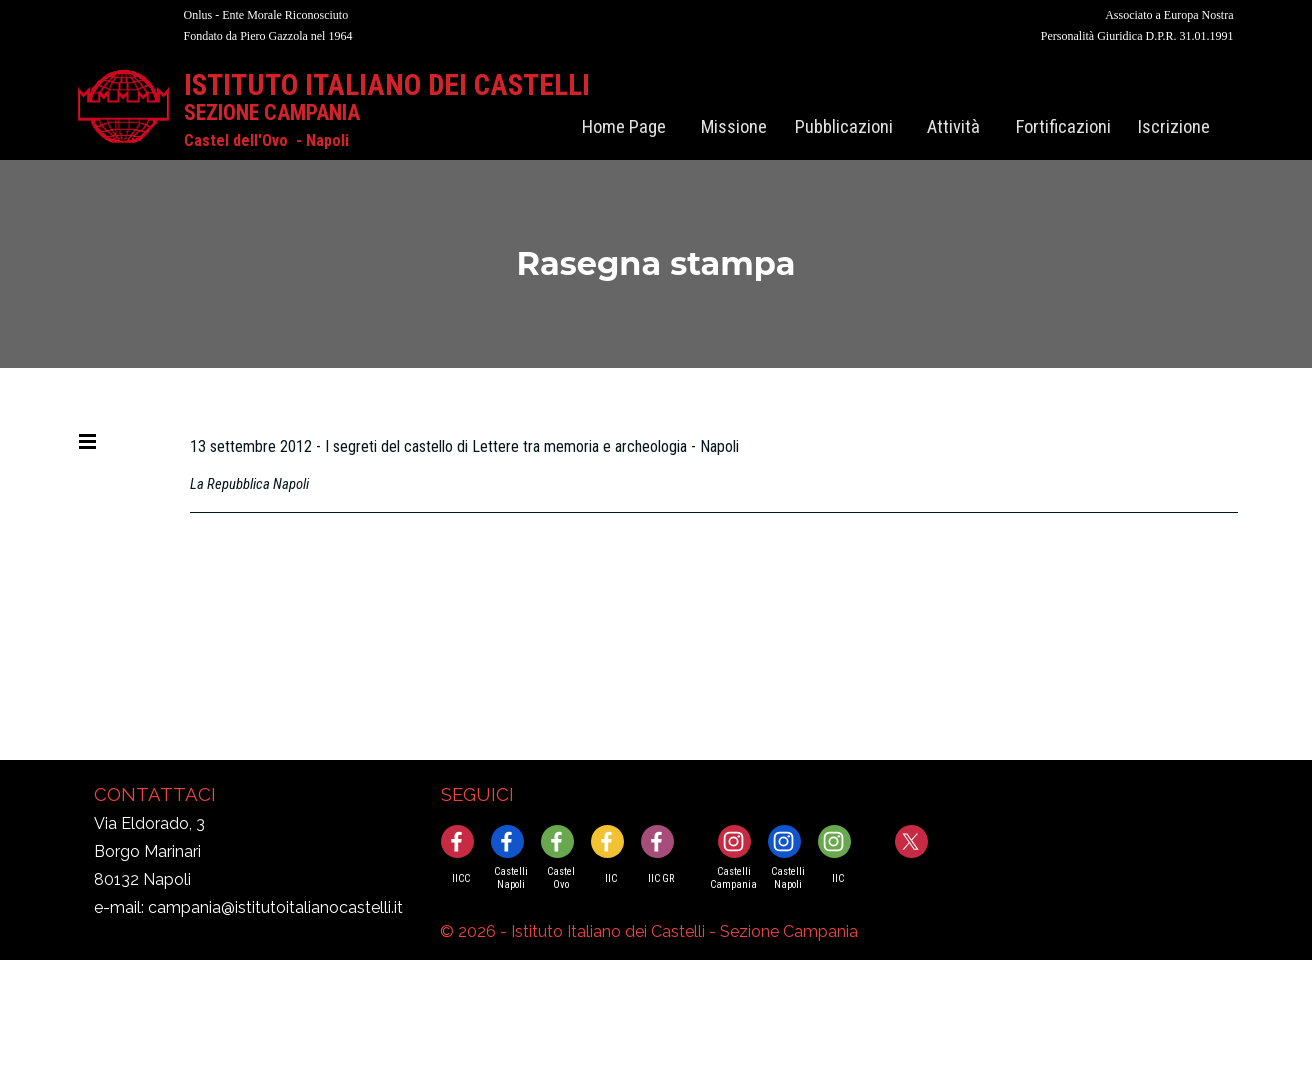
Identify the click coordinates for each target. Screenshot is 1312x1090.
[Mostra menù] (87, 441)
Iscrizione (1174, 127)
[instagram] (734, 841)
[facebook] (457, 841)
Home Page (624, 127)
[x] (911, 841)
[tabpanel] (419, 24)
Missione (734, 127)
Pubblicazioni (844, 127)
